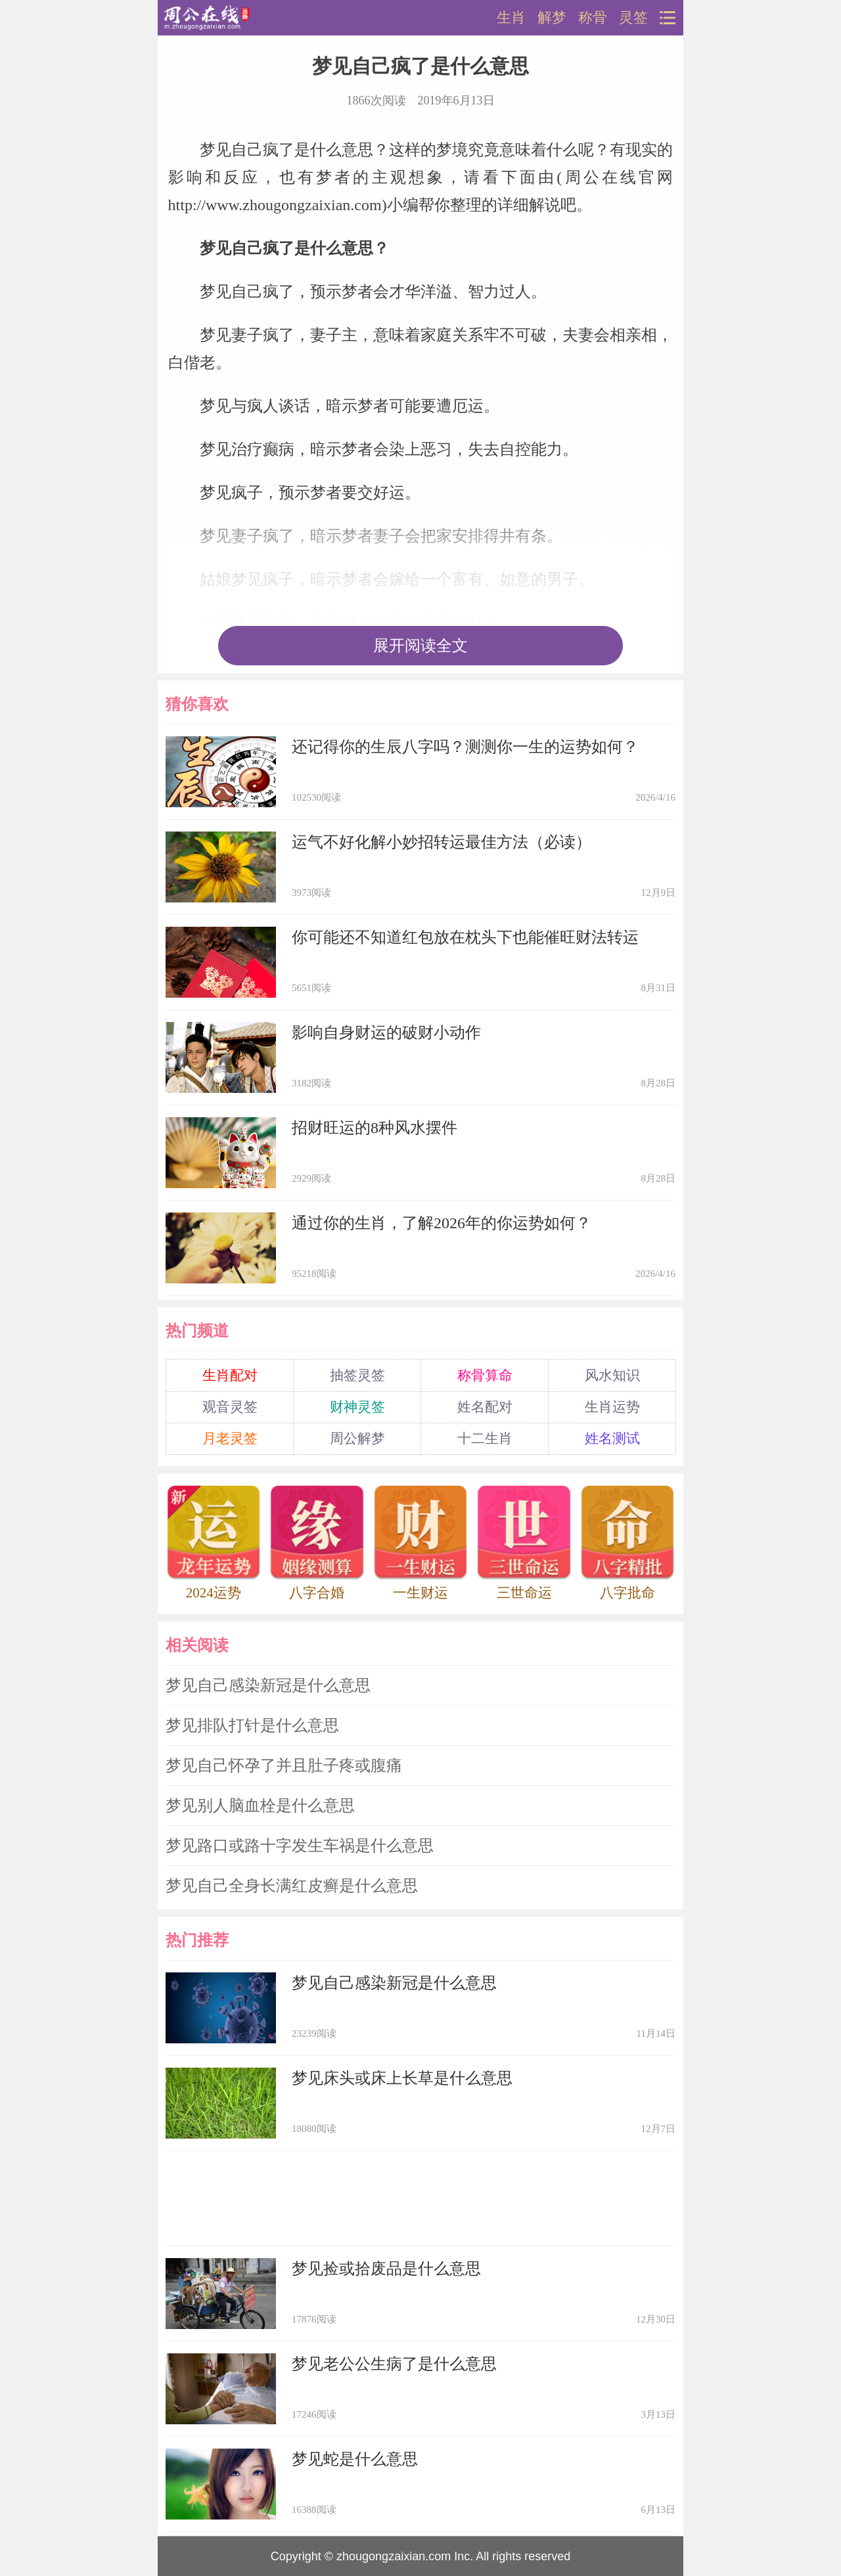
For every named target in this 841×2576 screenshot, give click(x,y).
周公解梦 (357, 1438)
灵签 (633, 18)
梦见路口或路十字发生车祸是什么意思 (300, 1845)
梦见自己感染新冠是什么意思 (268, 1685)
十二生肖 (484, 1438)
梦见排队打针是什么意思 (252, 1725)
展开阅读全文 (420, 645)
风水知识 (612, 1375)
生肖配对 (230, 1375)
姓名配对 (484, 1407)
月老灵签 (230, 1438)
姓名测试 (612, 1438)
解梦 (551, 18)
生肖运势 (612, 1407)
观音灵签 (230, 1407)
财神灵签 (357, 1407)
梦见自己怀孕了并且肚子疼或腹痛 (284, 1765)
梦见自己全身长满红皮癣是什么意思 (292, 1885)
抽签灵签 (357, 1375)
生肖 (511, 18)
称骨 (592, 18)
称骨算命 (484, 1375)
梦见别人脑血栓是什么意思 (260, 1805)
